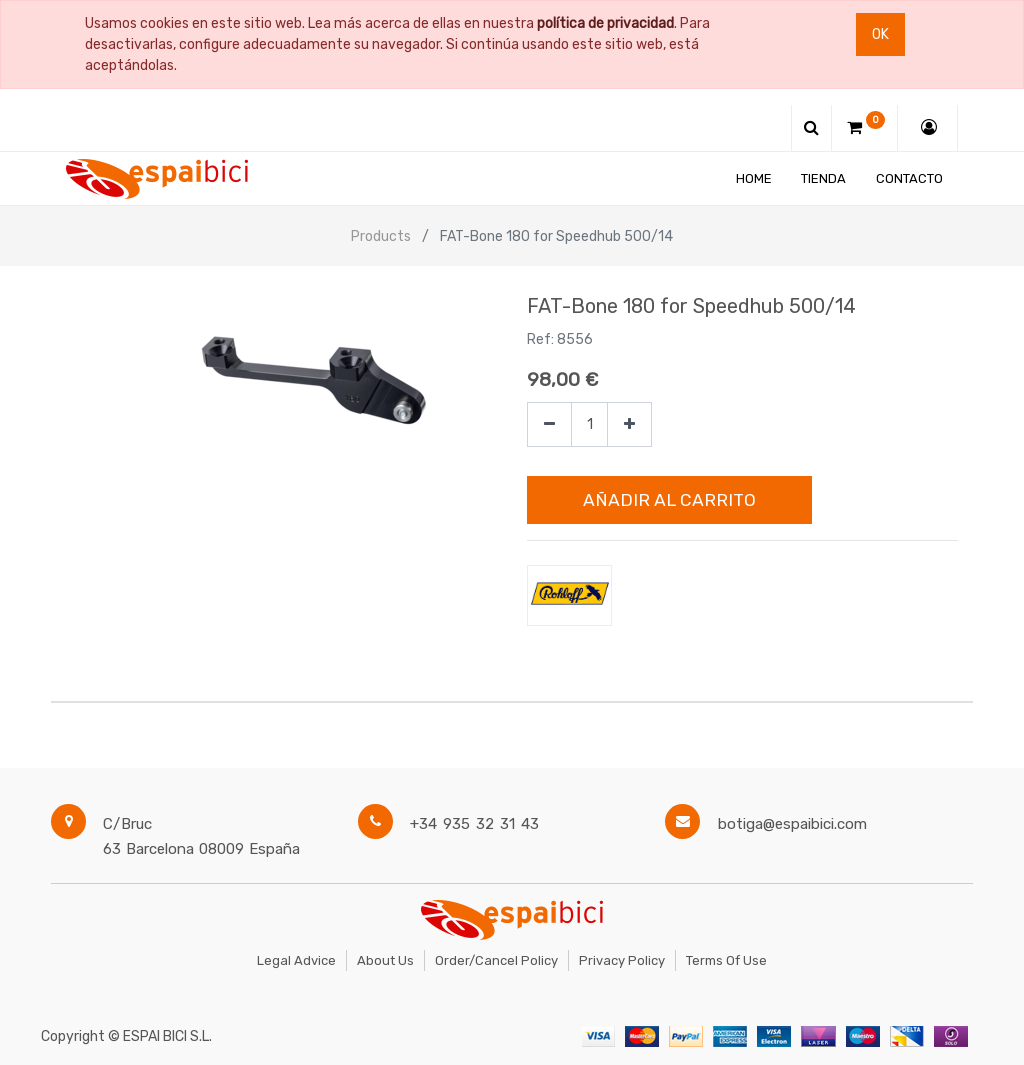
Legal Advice (296, 960)
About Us (385, 960)
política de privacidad (605, 23)
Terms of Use (726, 960)
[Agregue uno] (629, 424)
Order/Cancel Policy (496, 960)
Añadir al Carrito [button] (669, 500)
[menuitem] (754, 178)
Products (381, 236)
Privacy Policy (622, 960)
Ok (880, 34)
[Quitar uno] (549, 424)
